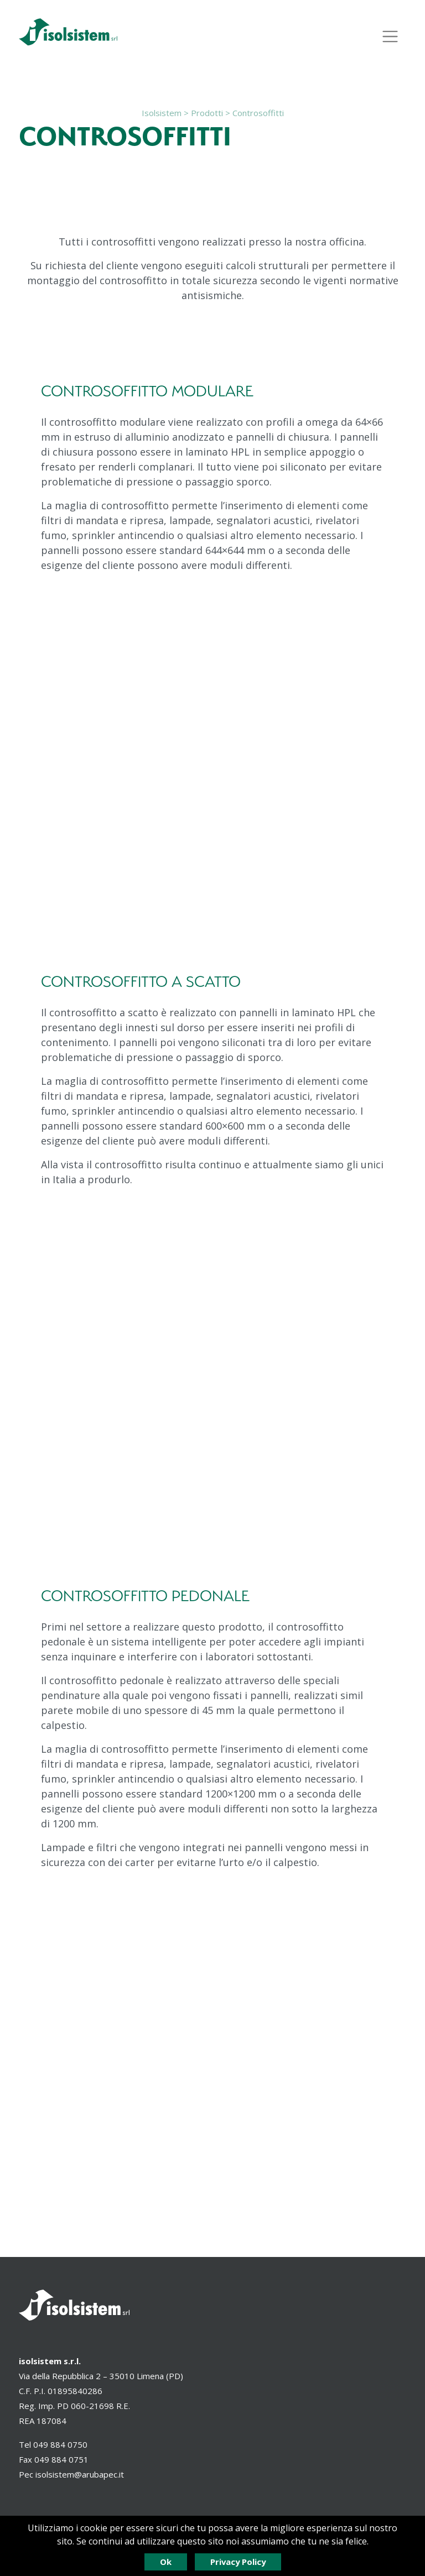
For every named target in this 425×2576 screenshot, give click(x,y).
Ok (166, 2561)
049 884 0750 (60, 2444)
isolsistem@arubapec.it (79, 2474)
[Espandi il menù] (390, 36)
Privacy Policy (238, 2561)
